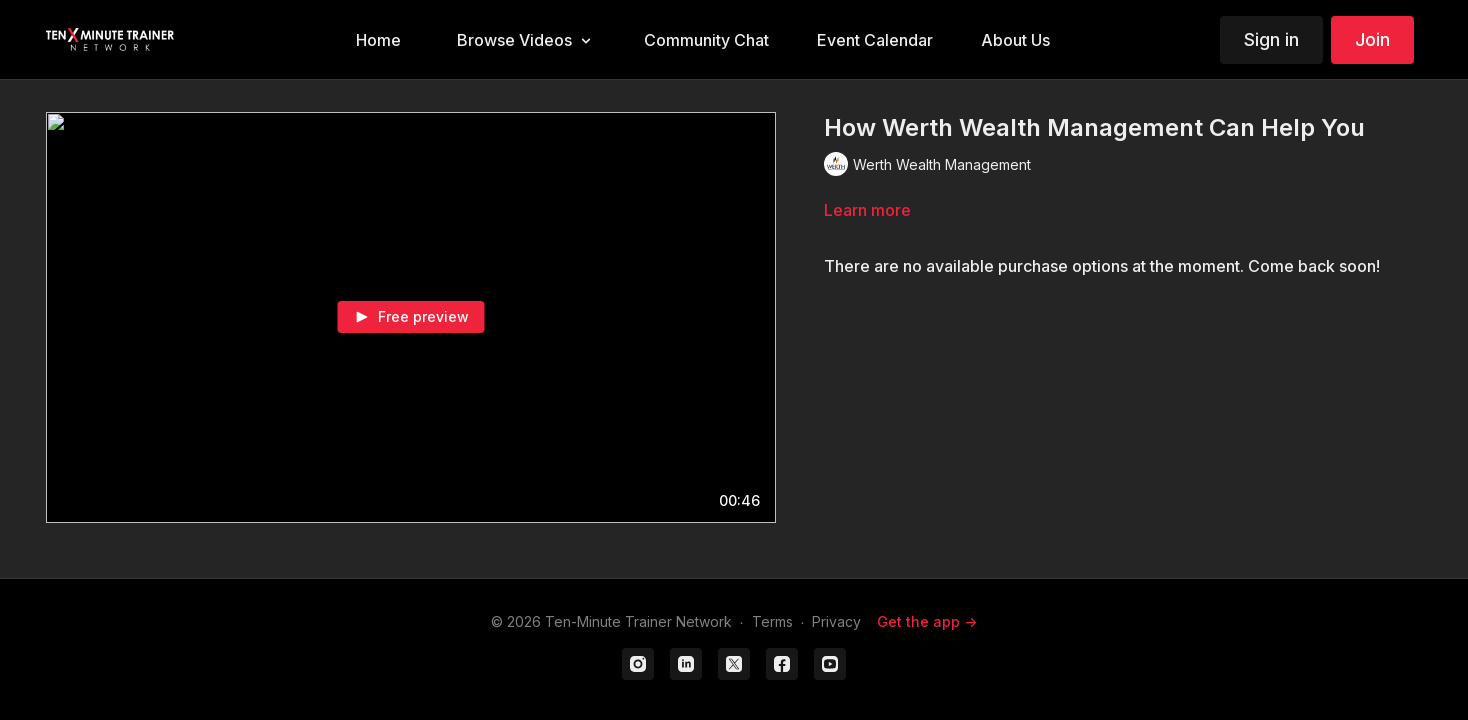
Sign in (1271, 39)
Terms (772, 621)
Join (1372, 39)
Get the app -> (927, 621)
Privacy (836, 621)
